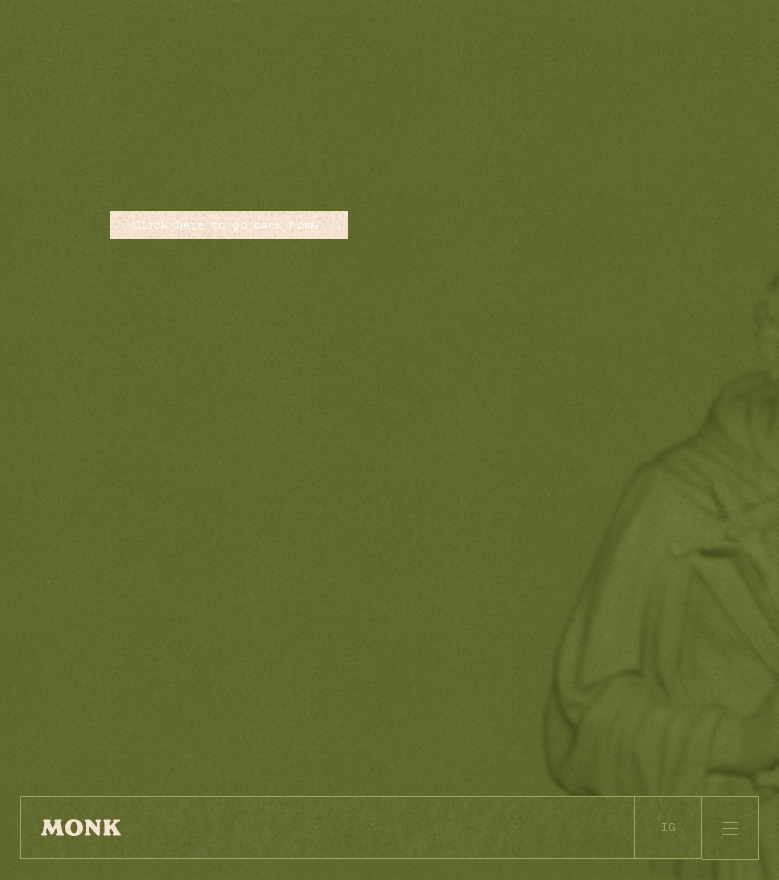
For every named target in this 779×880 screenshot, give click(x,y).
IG (668, 826)
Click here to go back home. (229, 224)
